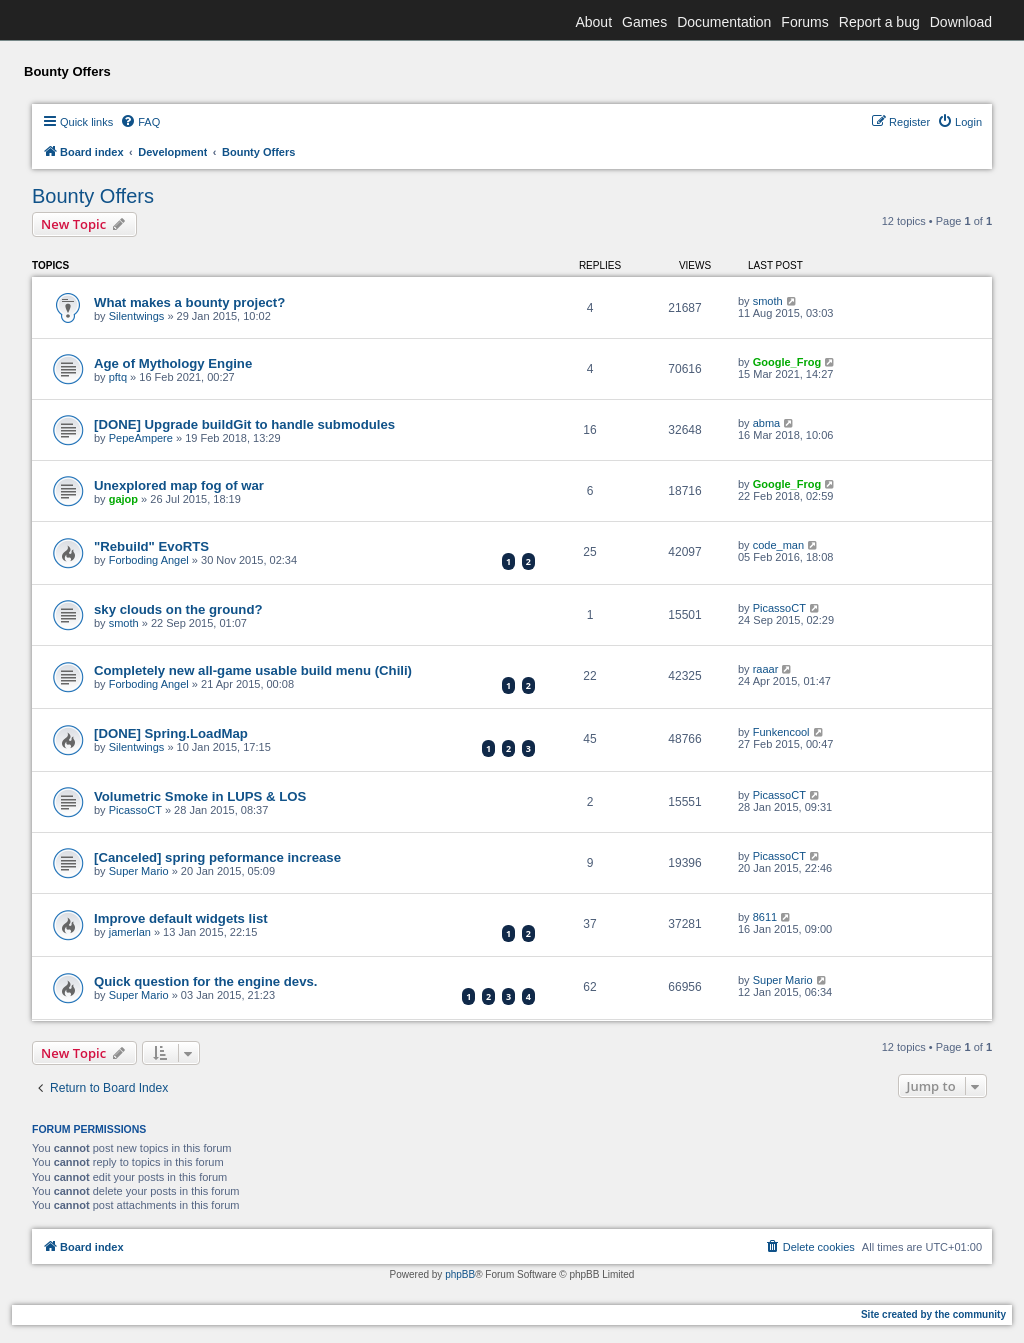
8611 (765, 917)
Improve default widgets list (181, 918)
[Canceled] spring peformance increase (217, 857)
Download (961, 22)
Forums (804, 22)
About (593, 22)
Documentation (724, 22)
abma (767, 423)
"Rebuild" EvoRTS (151, 546)
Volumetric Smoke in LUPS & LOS (200, 796)
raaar (766, 669)
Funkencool (781, 732)
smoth (768, 301)
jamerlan (130, 932)
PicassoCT (779, 608)
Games (644, 22)
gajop (123, 499)
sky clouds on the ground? (178, 609)
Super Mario (139, 871)
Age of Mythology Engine (173, 363)
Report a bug (879, 22)
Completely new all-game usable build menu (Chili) (253, 670)
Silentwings (137, 316)
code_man (778, 545)
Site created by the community (933, 1314)
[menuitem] (140, 122)
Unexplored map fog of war (179, 485)
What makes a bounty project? (189, 302)
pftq (118, 377)
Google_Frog (787, 362)
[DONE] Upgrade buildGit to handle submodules (244, 424)
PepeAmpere (141, 438)
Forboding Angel (149, 560)
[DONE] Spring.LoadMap (171, 733)
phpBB (460, 1274)
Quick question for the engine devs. (206, 981)
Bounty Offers (93, 196)
